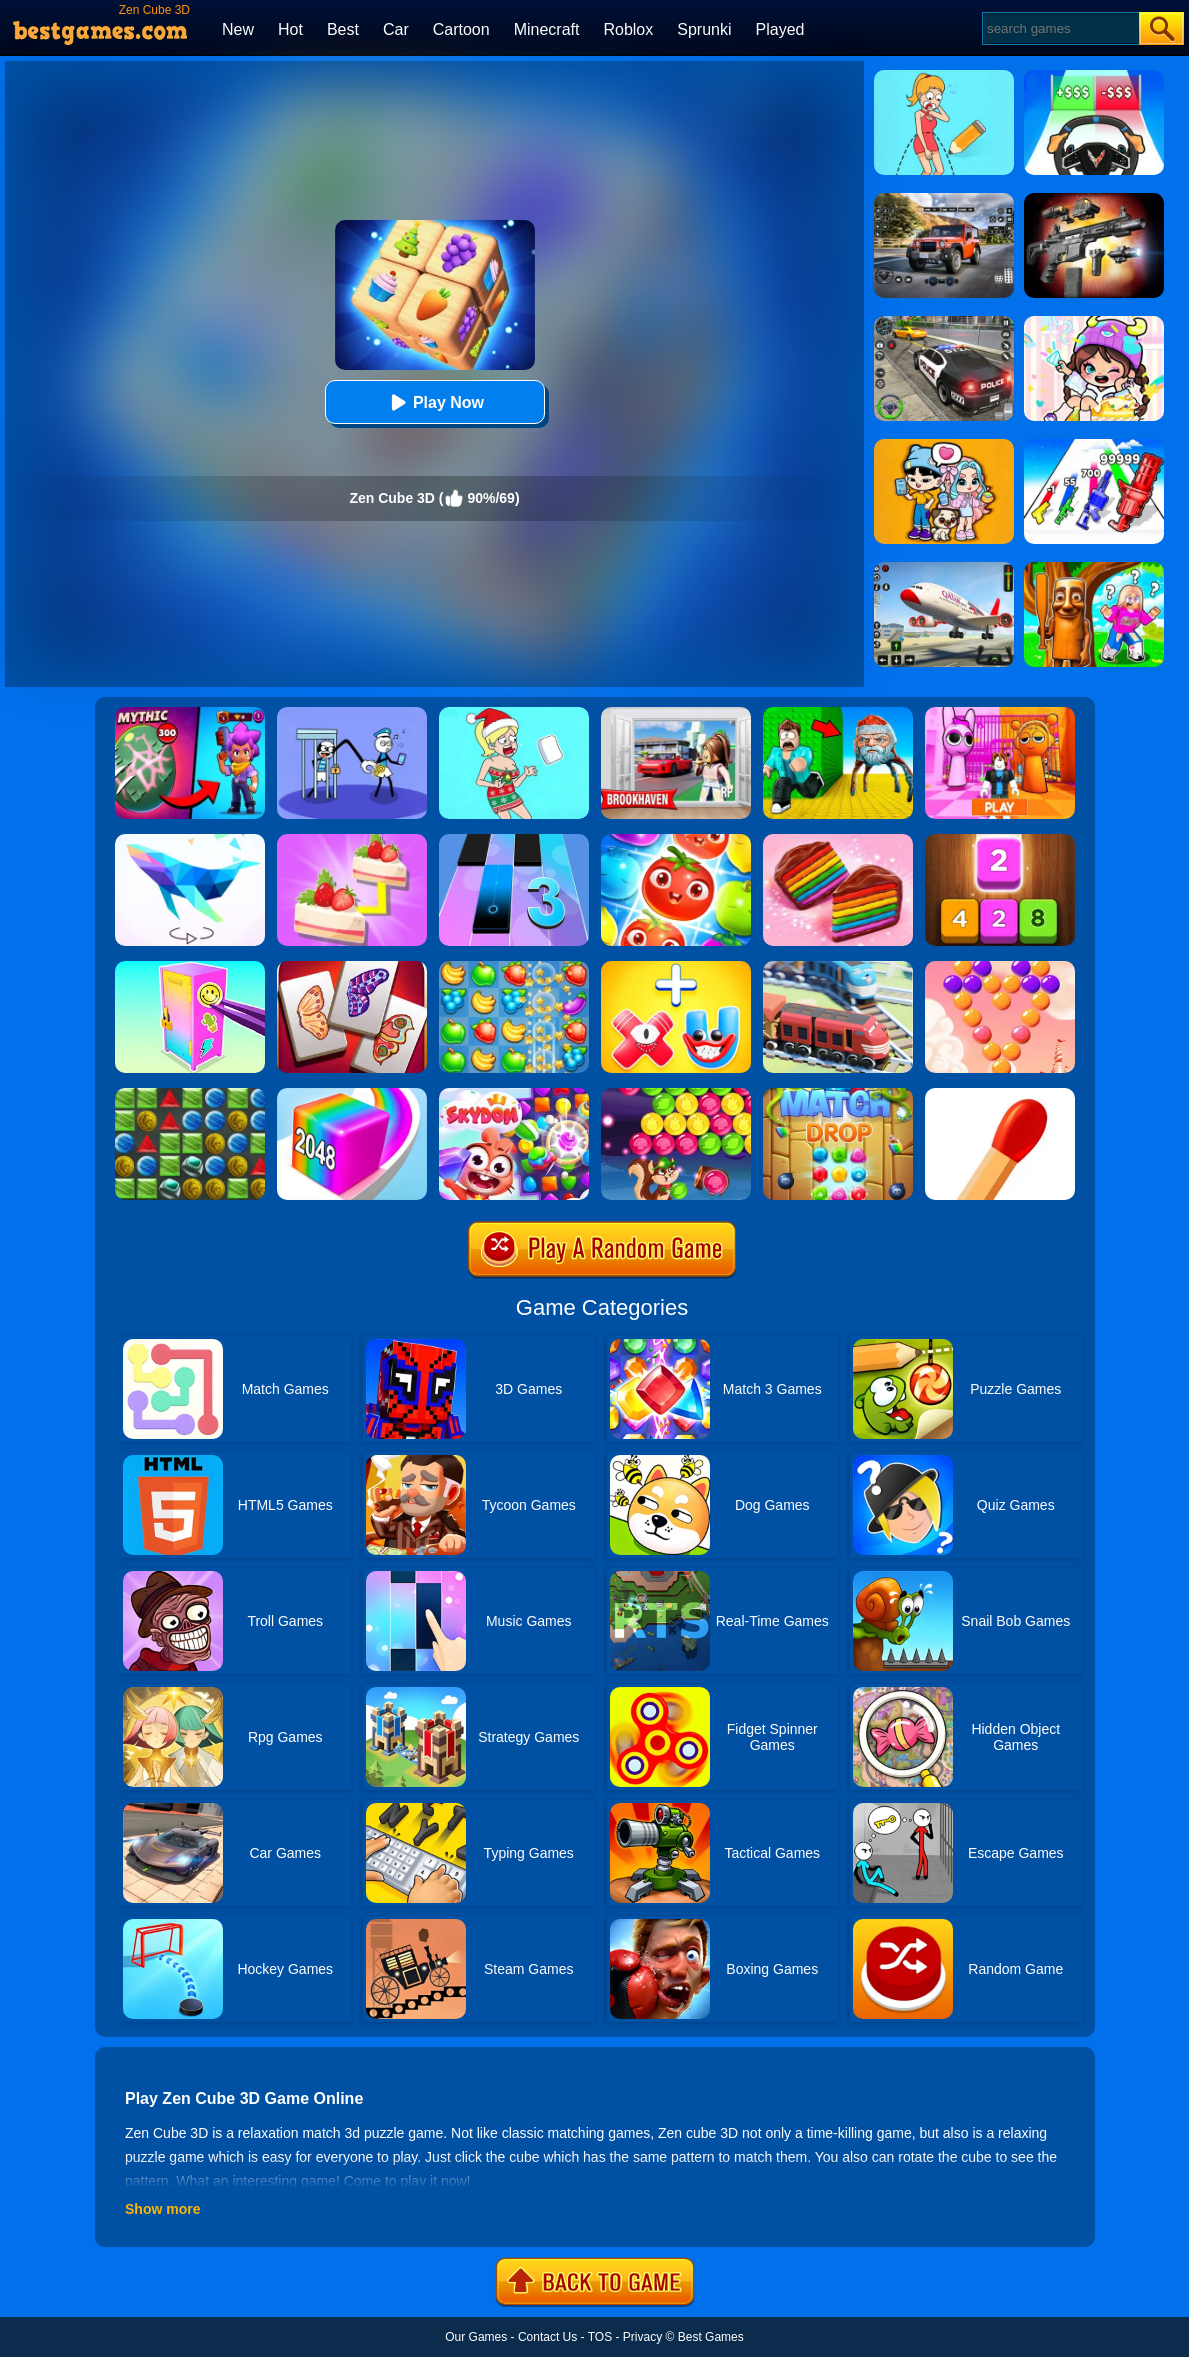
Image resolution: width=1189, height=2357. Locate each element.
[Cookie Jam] (838, 841)
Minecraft (547, 29)
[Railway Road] (838, 968)
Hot (290, 29)
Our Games (476, 2337)
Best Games (711, 2337)
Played (780, 29)
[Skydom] (514, 1095)
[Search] (1059, 28)
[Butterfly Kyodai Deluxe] (352, 968)
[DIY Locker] (190, 968)
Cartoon (461, 29)
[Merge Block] (1000, 841)
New (238, 29)
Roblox (628, 29)
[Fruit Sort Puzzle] (676, 841)
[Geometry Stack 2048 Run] (352, 1095)
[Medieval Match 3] (190, 1095)
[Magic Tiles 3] (514, 841)
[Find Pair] (352, 841)
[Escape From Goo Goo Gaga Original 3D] (838, 714)
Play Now (434, 402)
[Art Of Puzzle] (190, 841)
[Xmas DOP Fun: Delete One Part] (514, 714)
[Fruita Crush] (514, 968)
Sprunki (704, 29)
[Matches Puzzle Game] (1000, 1095)
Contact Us (547, 2337)
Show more (162, 2209)
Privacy (642, 2337)
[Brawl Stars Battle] (190, 714)
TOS (600, 2337)
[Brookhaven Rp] (676, 714)
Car (396, 29)
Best (343, 29)
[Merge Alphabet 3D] (676, 968)
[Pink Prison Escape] (1000, 714)
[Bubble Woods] (676, 1095)
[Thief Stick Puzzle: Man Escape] (352, 714)
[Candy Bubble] (1000, 968)
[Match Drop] (838, 1095)
